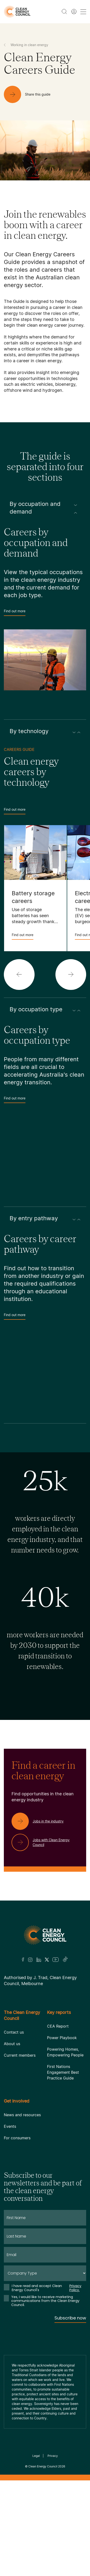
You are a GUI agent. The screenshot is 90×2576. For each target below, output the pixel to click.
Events (10, 2126)
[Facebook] (23, 1959)
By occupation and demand (45, 507)
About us (12, 2043)
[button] (19, 974)
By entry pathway (45, 1218)
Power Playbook (62, 2037)
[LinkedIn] (38, 1959)
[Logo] (45, 1935)
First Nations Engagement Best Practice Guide (63, 2072)
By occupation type (45, 1009)
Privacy (53, 2456)
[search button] (64, 11)
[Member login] (74, 11)
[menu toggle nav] (83, 11)
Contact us (14, 2032)
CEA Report (58, 2026)
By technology (45, 731)
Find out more (14, 612)
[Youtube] (56, 1959)
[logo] (17, 12)
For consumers (17, 2137)
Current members (20, 2055)
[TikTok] (65, 1959)
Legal (36, 2456)
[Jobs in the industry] (41, 1821)
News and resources (22, 2114)
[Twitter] (47, 1960)
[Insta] (30, 1959)
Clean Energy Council (42, 2466)
